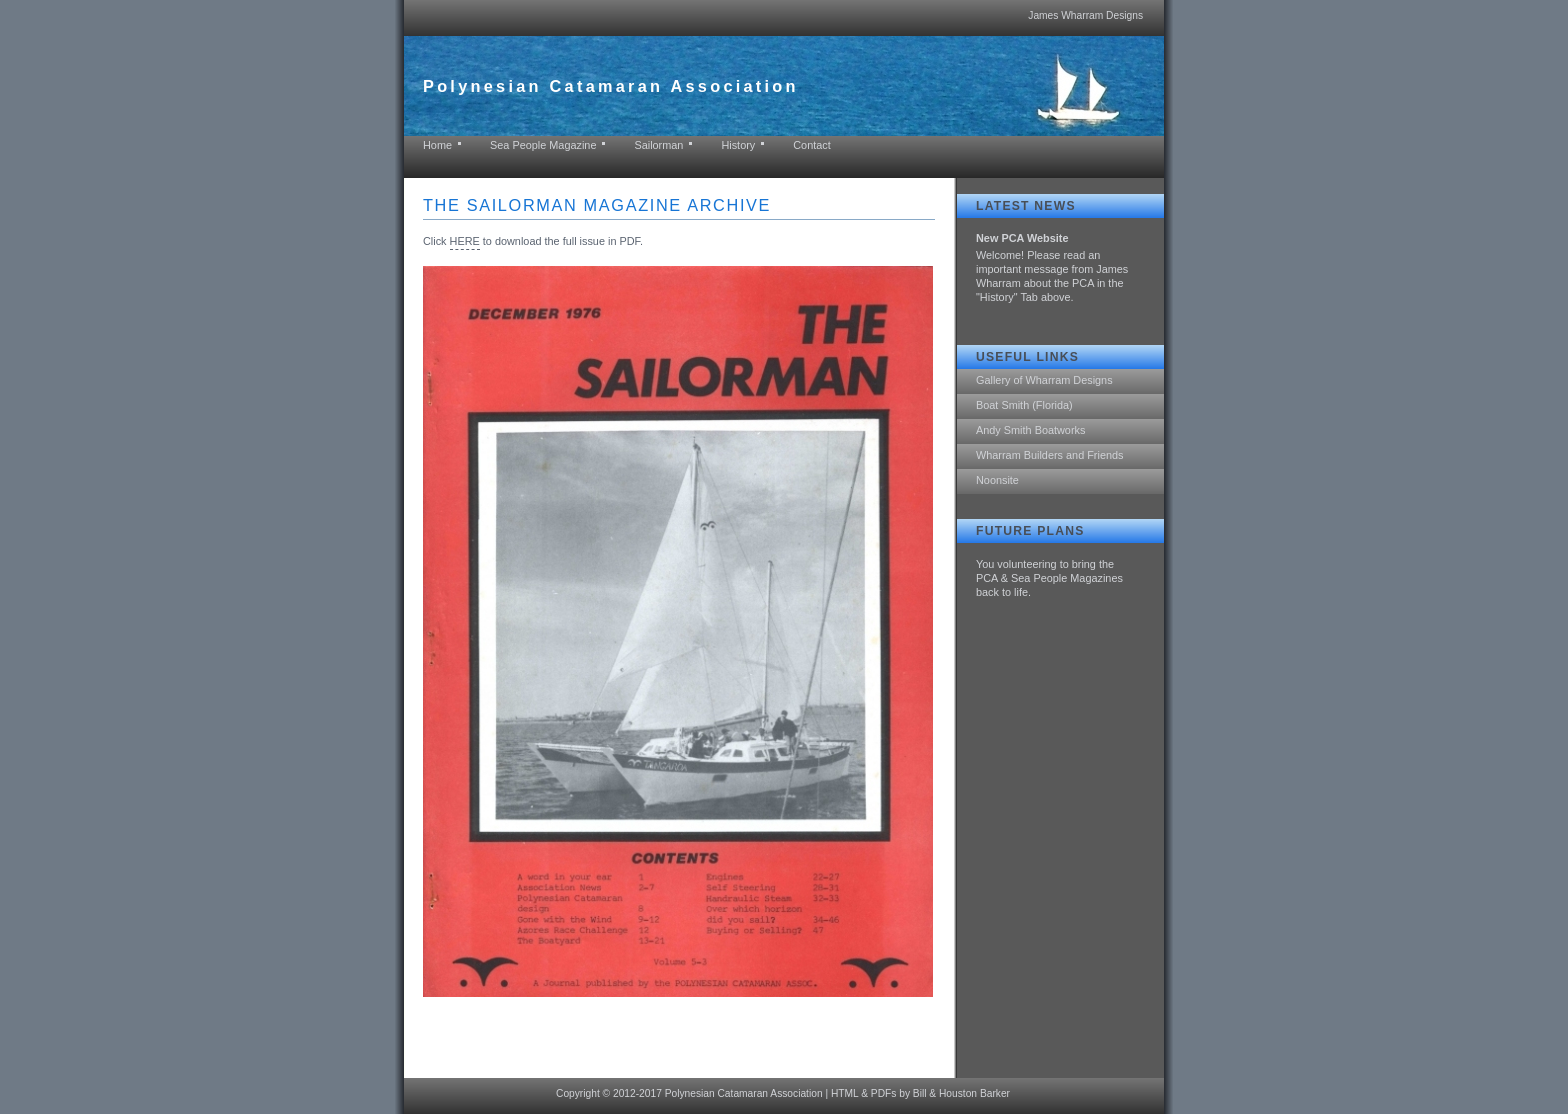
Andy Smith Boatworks (1030, 430)
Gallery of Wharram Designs (1044, 380)
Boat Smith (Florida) (1024, 405)
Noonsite (997, 480)
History (738, 145)
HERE (465, 241)
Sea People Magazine (543, 145)
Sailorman (658, 145)
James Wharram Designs (1085, 15)
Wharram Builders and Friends (1049, 455)
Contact (811, 145)
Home (437, 145)
